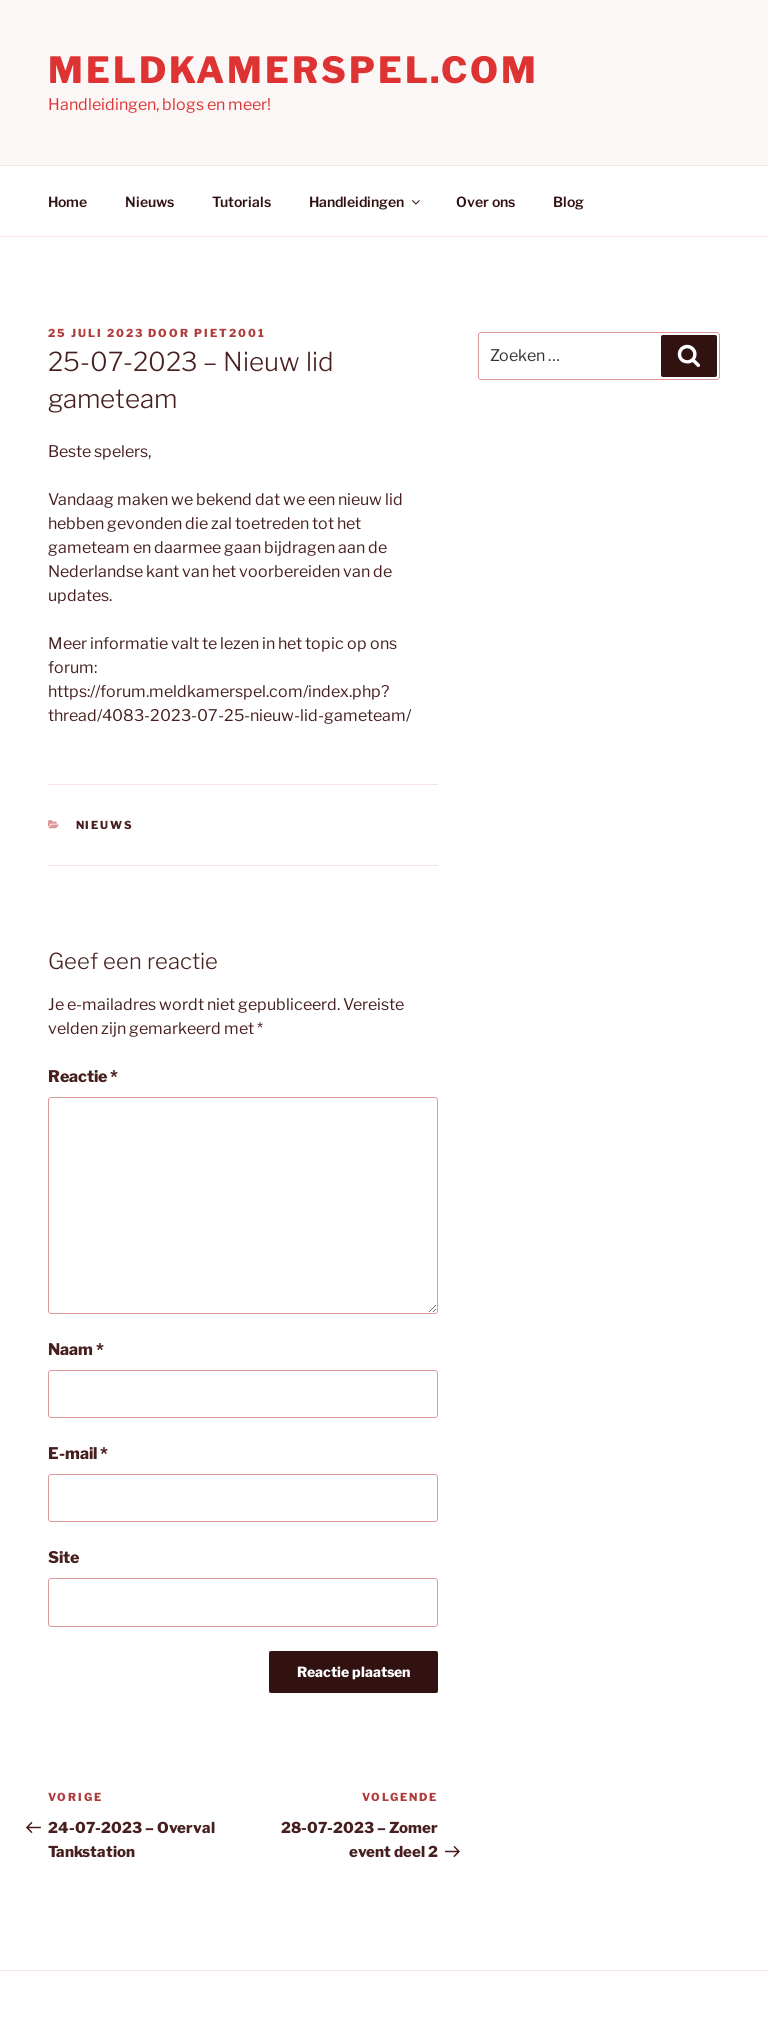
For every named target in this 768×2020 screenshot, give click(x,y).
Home (67, 201)
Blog (568, 201)
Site (63, 1557)
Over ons (485, 201)
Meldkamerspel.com (293, 70)
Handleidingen (366, 201)
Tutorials (241, 201)
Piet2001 (230, 333)
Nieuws (149, 201)
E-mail (78, 1453)
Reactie (83, 1076)
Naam (76, 1349)
